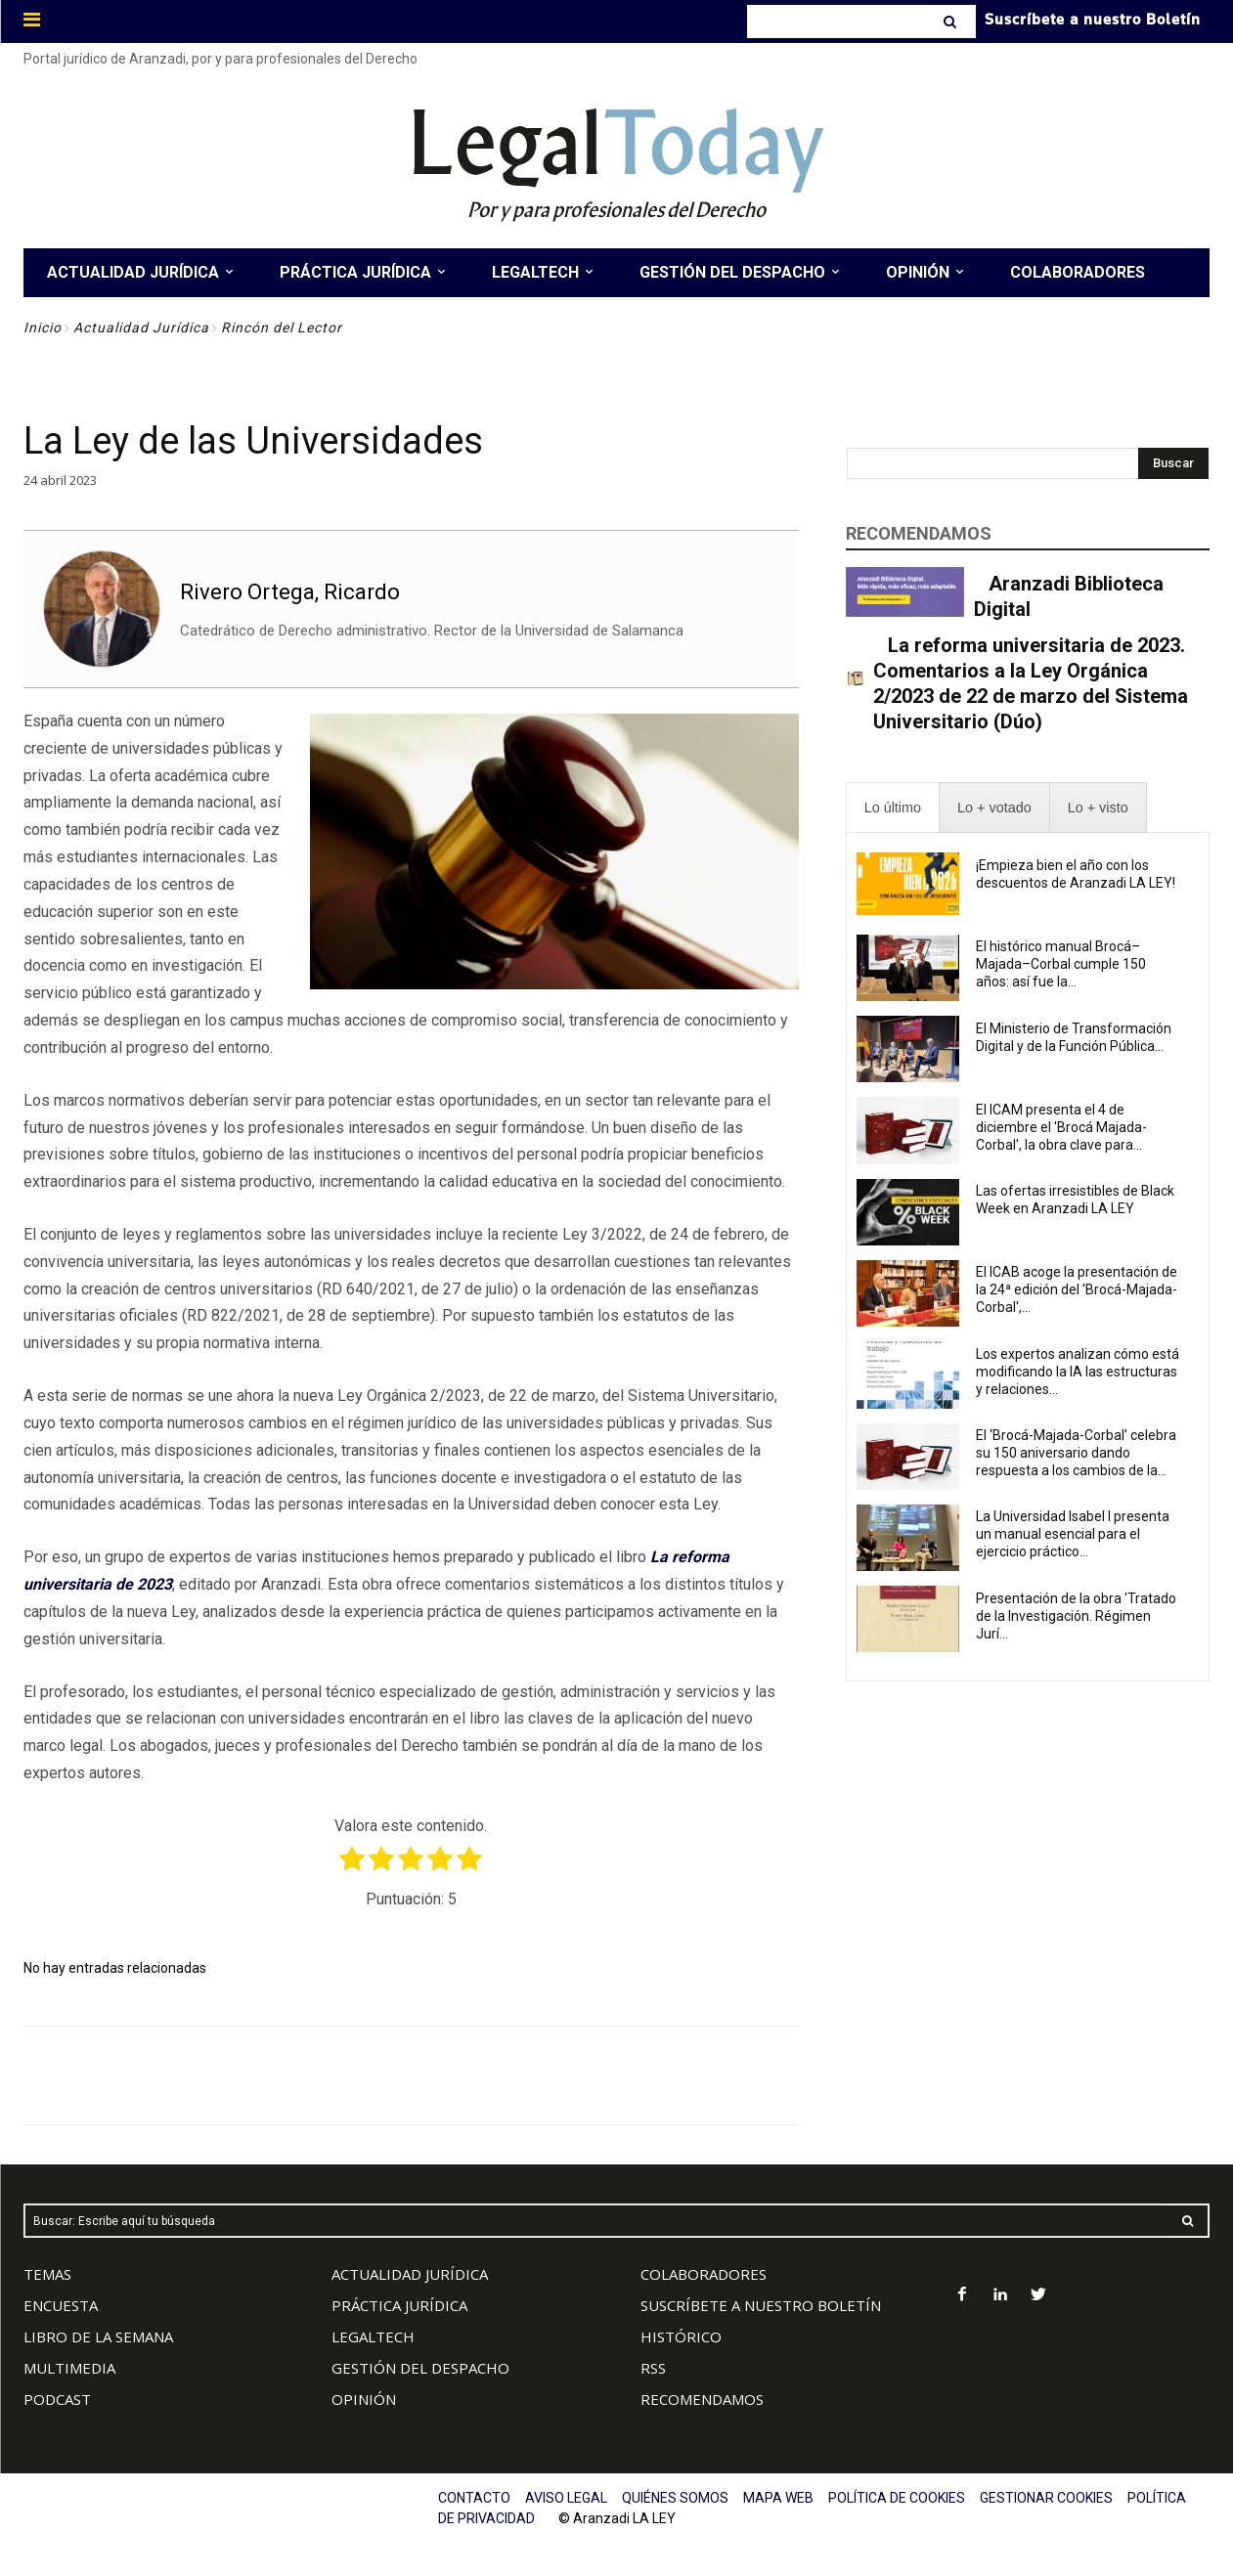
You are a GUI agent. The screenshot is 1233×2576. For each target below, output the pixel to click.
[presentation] (893, 808)
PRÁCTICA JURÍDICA (399, 2305)
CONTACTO (474, 2498)
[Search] (952, 21)
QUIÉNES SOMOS (675, 2498)
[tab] (893, 808)
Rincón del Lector (281, 327)
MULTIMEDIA (69, 2368)
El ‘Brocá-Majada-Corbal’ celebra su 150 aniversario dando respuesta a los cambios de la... (1076, 1452)
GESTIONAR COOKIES (1046, 2498)
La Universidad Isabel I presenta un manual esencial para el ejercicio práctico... (1072, 1533)
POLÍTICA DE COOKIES (896, 2498)
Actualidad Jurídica (141, 327)
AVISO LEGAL (566, 2498)
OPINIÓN (363, 2399)
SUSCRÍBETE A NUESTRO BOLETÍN (760, 2305)
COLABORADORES (703, 2274)
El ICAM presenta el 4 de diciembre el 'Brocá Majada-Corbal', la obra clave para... (1061, 1127)
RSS (653, 2368)
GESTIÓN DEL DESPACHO (420, 2368)
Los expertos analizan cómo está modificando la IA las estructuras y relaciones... (1077, 1371)
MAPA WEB (778, 2498)
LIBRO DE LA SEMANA (98, 2336)
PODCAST (57, 2399)
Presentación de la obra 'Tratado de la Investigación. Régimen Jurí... (1076, 1616)
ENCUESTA (60, 2305)
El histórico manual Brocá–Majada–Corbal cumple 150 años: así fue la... (1061, 964)
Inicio (42, 327)
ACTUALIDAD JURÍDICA (409, 2274)
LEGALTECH (373, 2336)
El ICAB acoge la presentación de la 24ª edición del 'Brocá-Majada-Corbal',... (1076, 1289)
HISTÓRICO (681, 2336)
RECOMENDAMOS (702, 2399)
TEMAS (47, 2274)
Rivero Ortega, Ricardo (290, 592)
